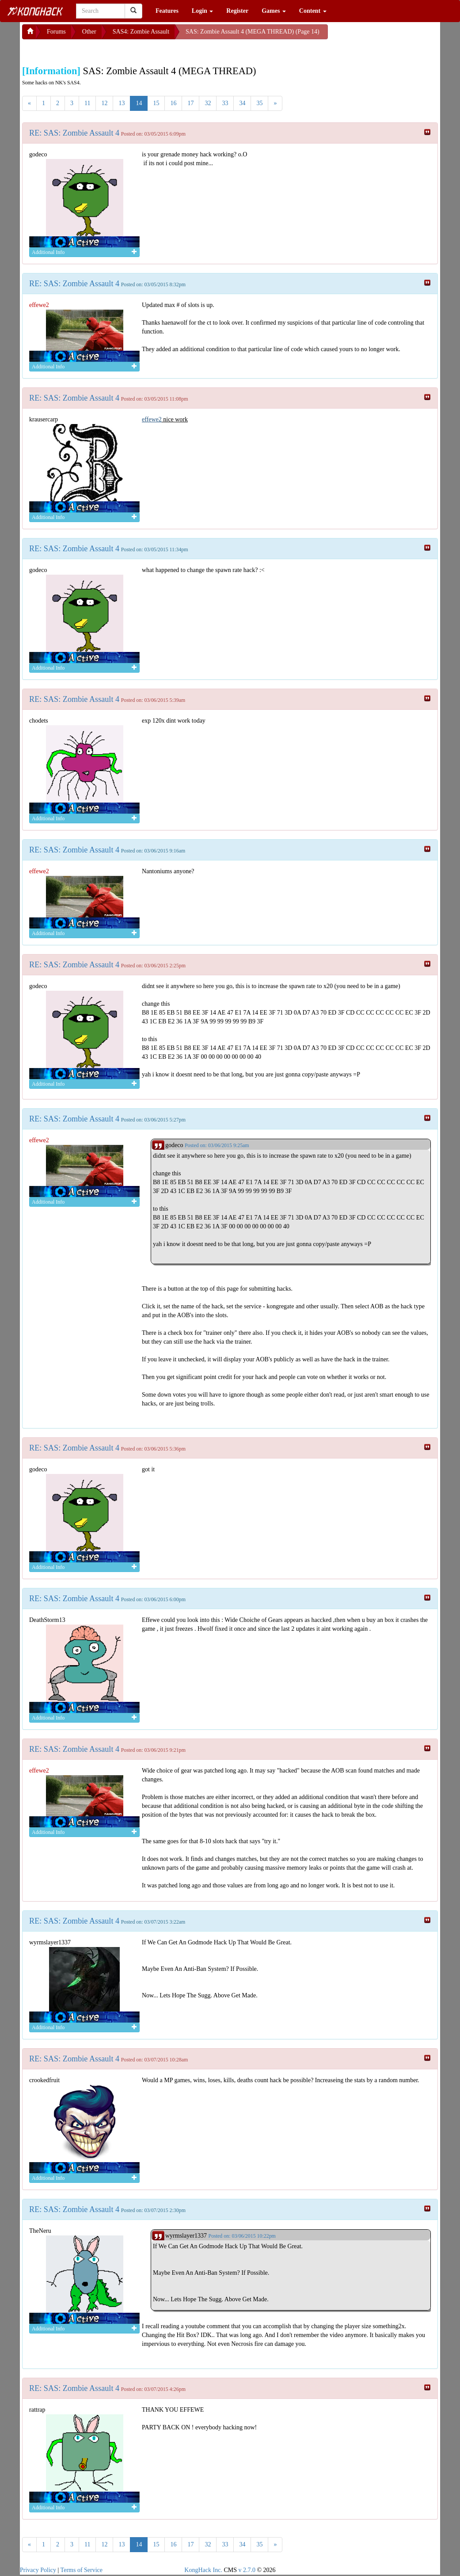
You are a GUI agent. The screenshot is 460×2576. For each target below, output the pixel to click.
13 (121, 103)
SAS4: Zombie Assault (141, 31)
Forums (56, 31)
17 (190, 103)
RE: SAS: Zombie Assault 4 (74, 133)
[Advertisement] (92, 50)
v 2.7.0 (246, 2570)
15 (156, 103)
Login (202, 11)
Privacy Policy (38, 2570)
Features (167, 11)
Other (89, 31)
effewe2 (152, 419)
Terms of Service (82, 2570)
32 (208, 103)
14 (139, 103)
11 (87, 103)
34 (242, 103)
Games (274, 11)
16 (173, 103)
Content (313, 11)
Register (237, 11)
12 (104, 103)
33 (225, 103)
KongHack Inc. (203, 2570)
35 (259, 103)
